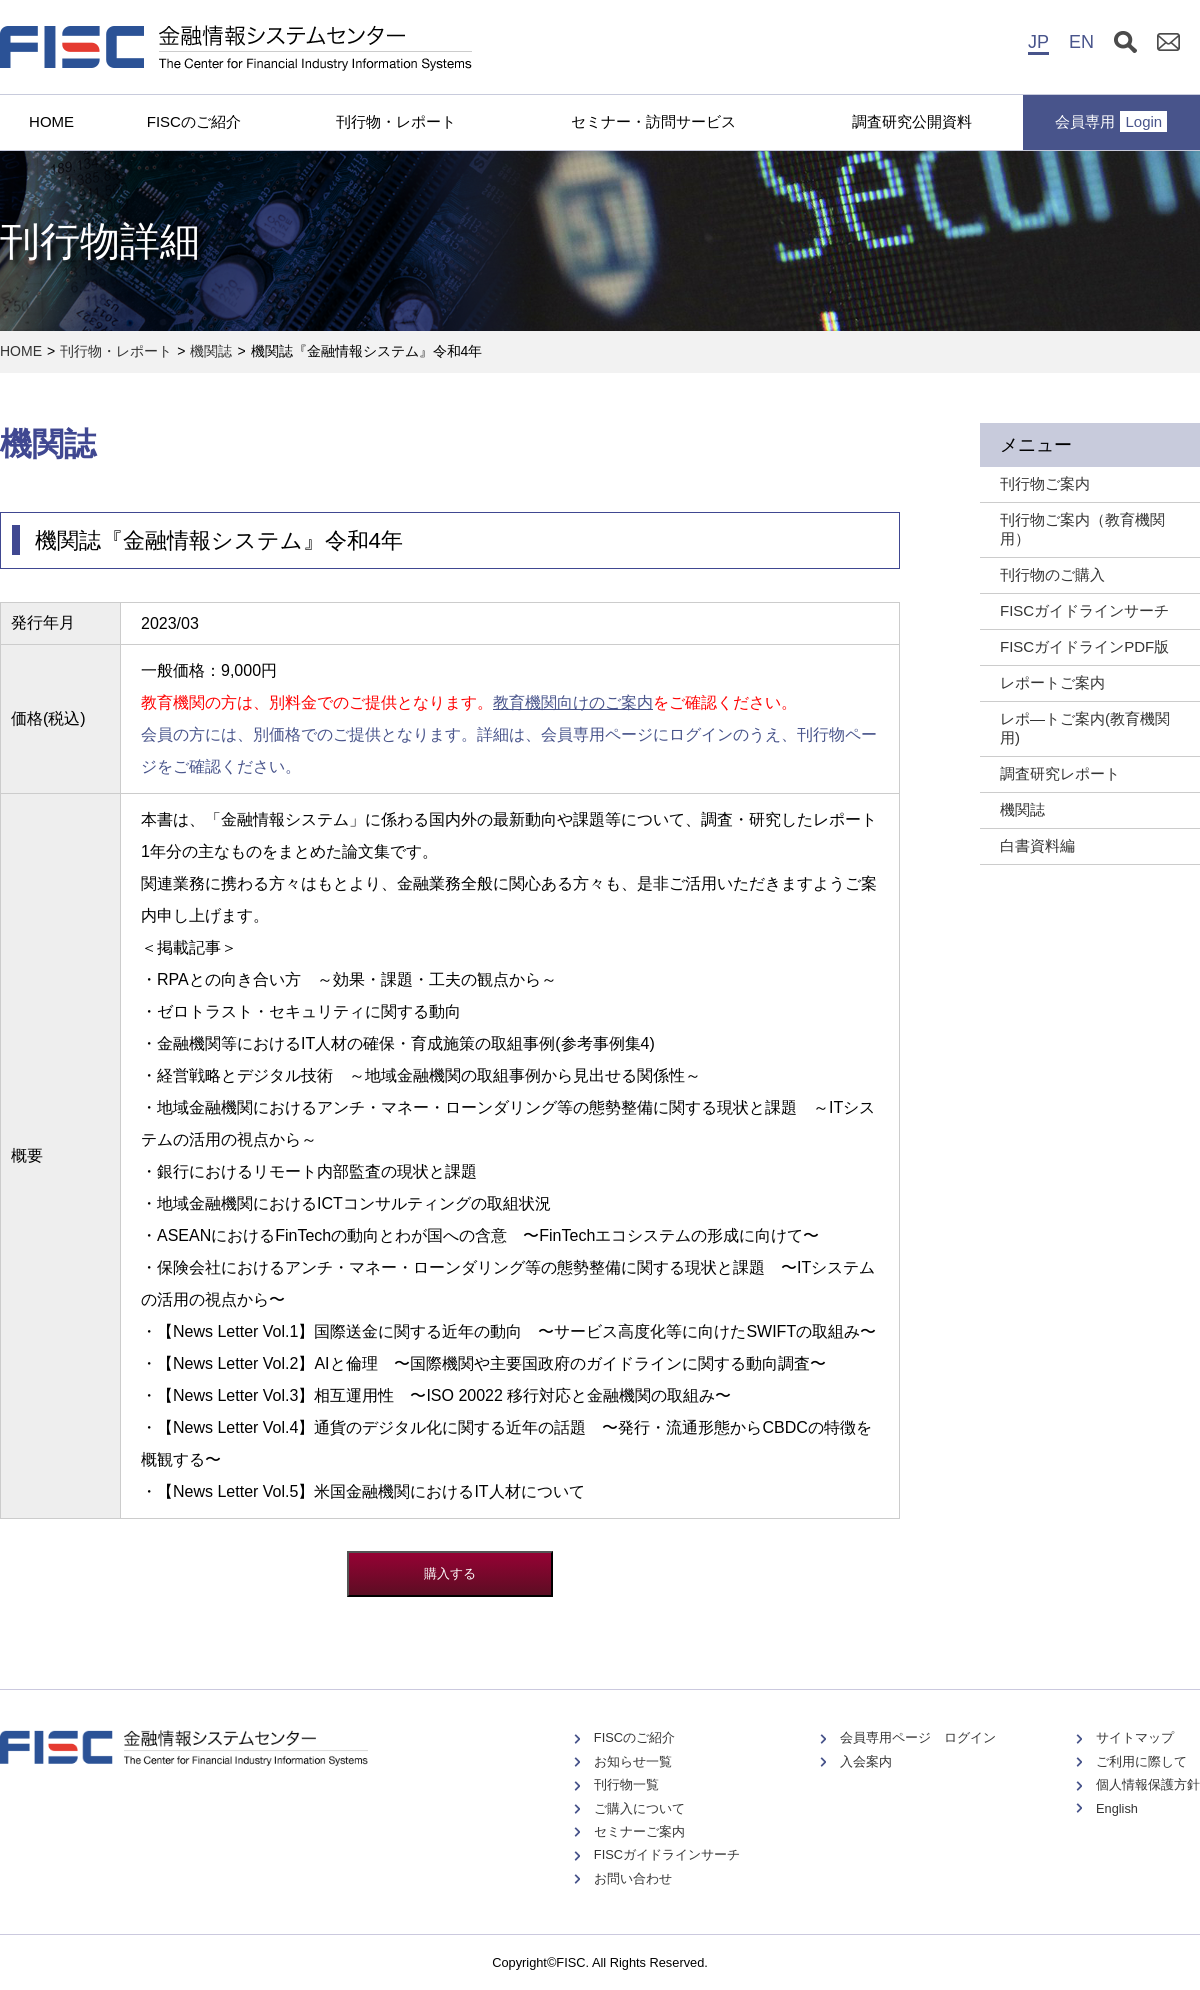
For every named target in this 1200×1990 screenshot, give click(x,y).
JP (1038, 42)
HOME (51, 121)
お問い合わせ (633, 1878)
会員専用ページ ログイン (918, 1737)
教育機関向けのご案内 (573, 702)
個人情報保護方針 (1148, 1784)
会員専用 (1111, 121)
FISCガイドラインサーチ (667, 1854)
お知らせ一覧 (633, 1761)
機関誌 (211, 351)
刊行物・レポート (396, 121)
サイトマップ (1135, 1737)
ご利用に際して (1141, 1761)
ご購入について (639, 1808)
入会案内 (866, 1761)
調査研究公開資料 (912, 121)
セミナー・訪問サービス (653, 121)
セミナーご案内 (639, 1831)
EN (1081, 42)
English (1117, 1808)
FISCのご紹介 (194, 121)
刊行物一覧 (626, 1784)
